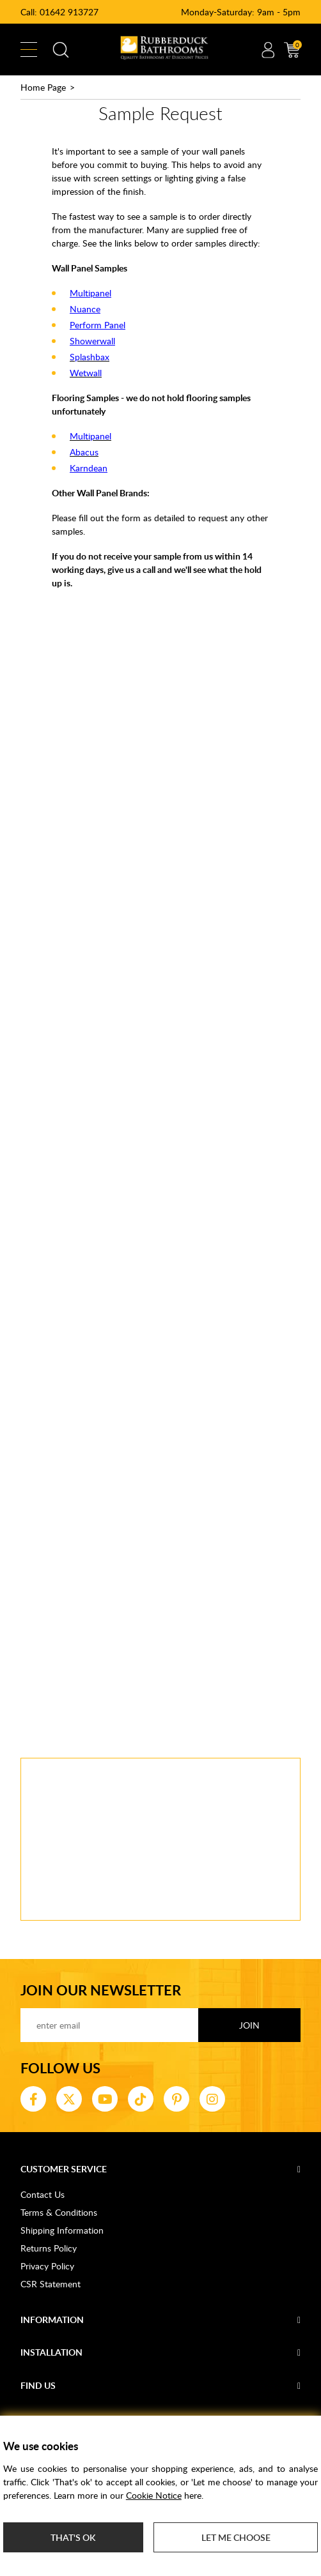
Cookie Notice (154, 2495)
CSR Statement (50, 2284)
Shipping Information (62, 2230)
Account (268, 50)
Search (60, 50)
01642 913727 (69, 12)
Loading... (160, 1160)
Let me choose (235, 2537)
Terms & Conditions (58, 2212)
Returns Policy (48, 2248)
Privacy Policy (47, 2266)
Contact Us (42, 2194)
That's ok (73, 2537)
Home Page (43, 87)
